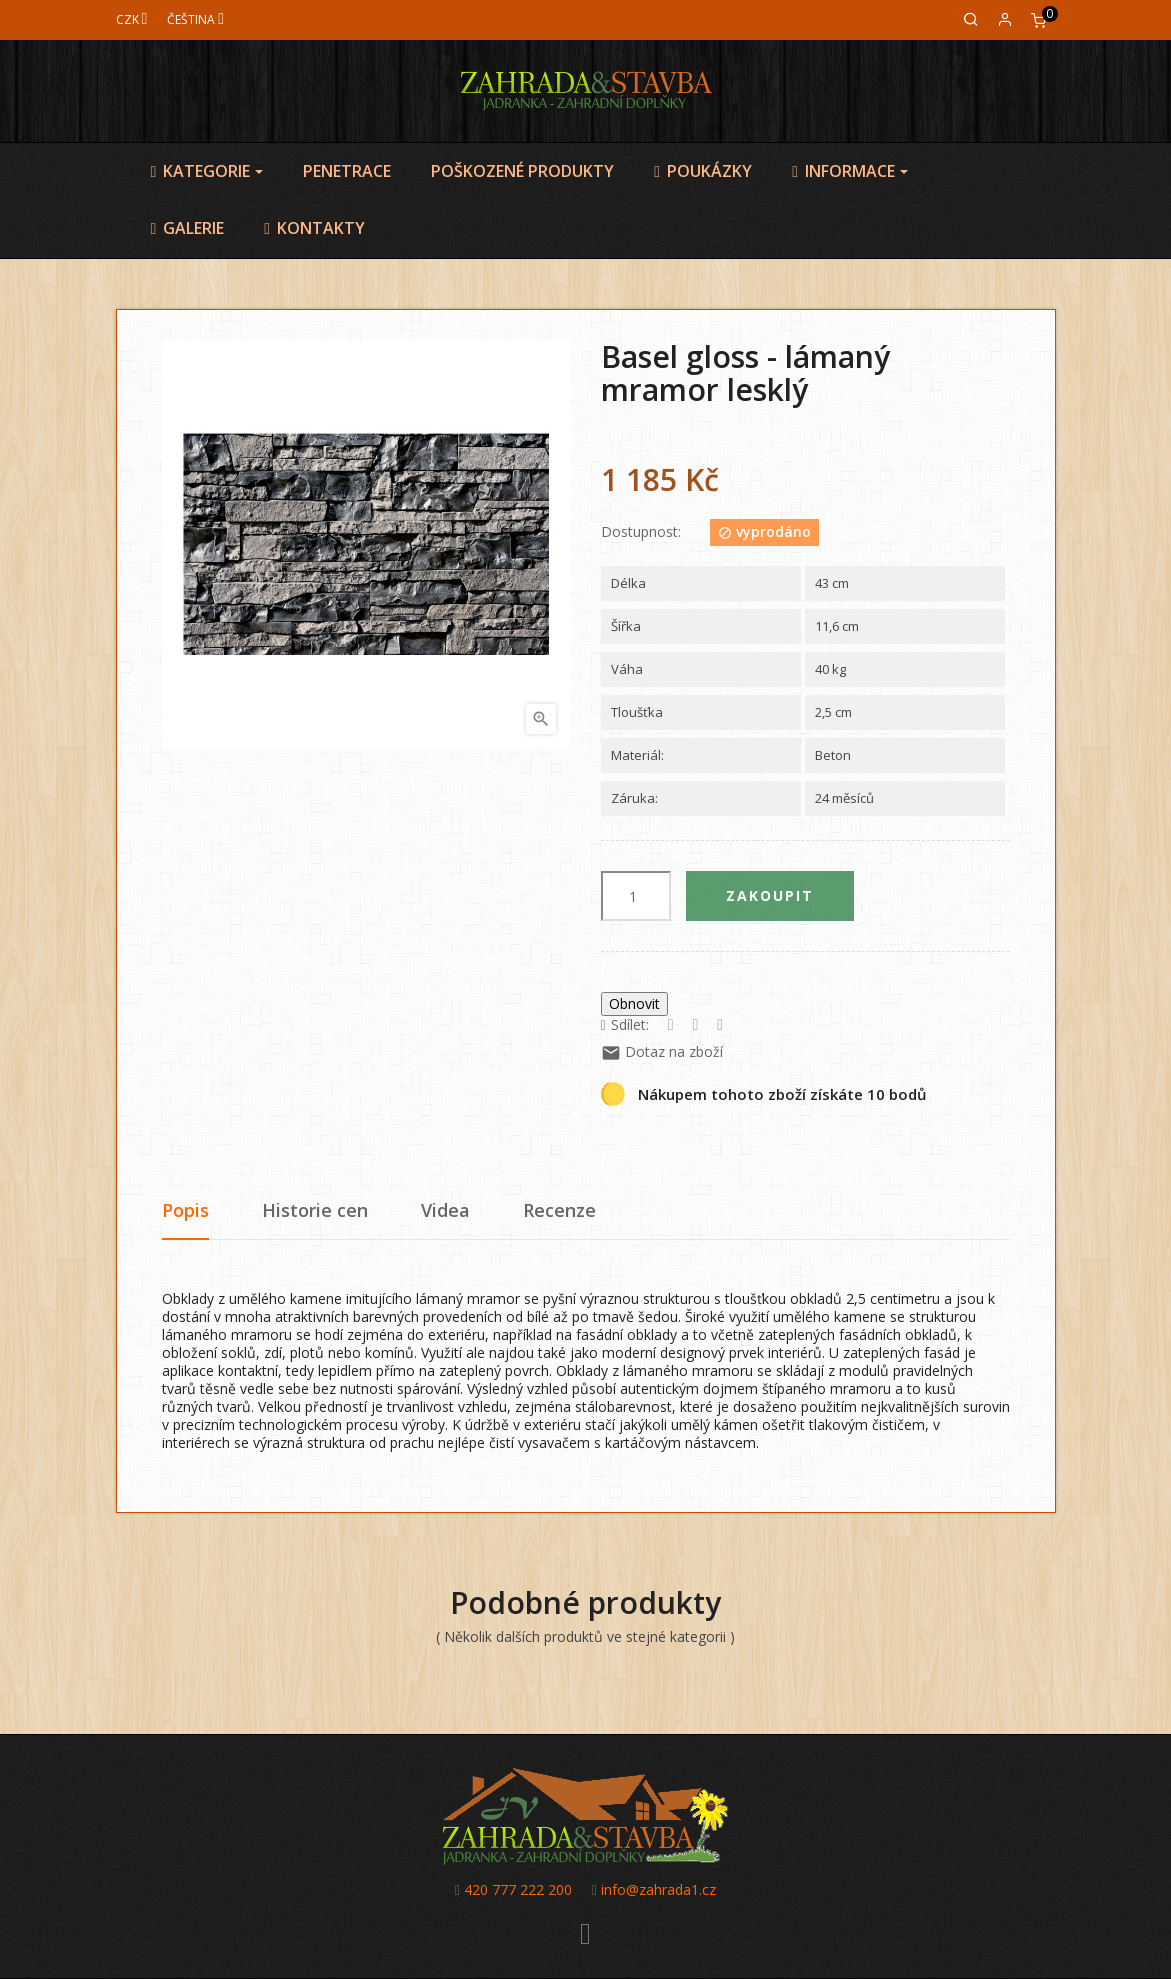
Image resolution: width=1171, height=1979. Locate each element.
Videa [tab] (445, 1210)
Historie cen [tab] (315, 1210)
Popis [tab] (185, 1210)
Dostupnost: (641, 532)
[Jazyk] (195, 19)
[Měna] (132, 19)
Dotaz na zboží (662, 1051)
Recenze (559, 1210)
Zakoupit (770, 895)
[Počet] (636, 896)
